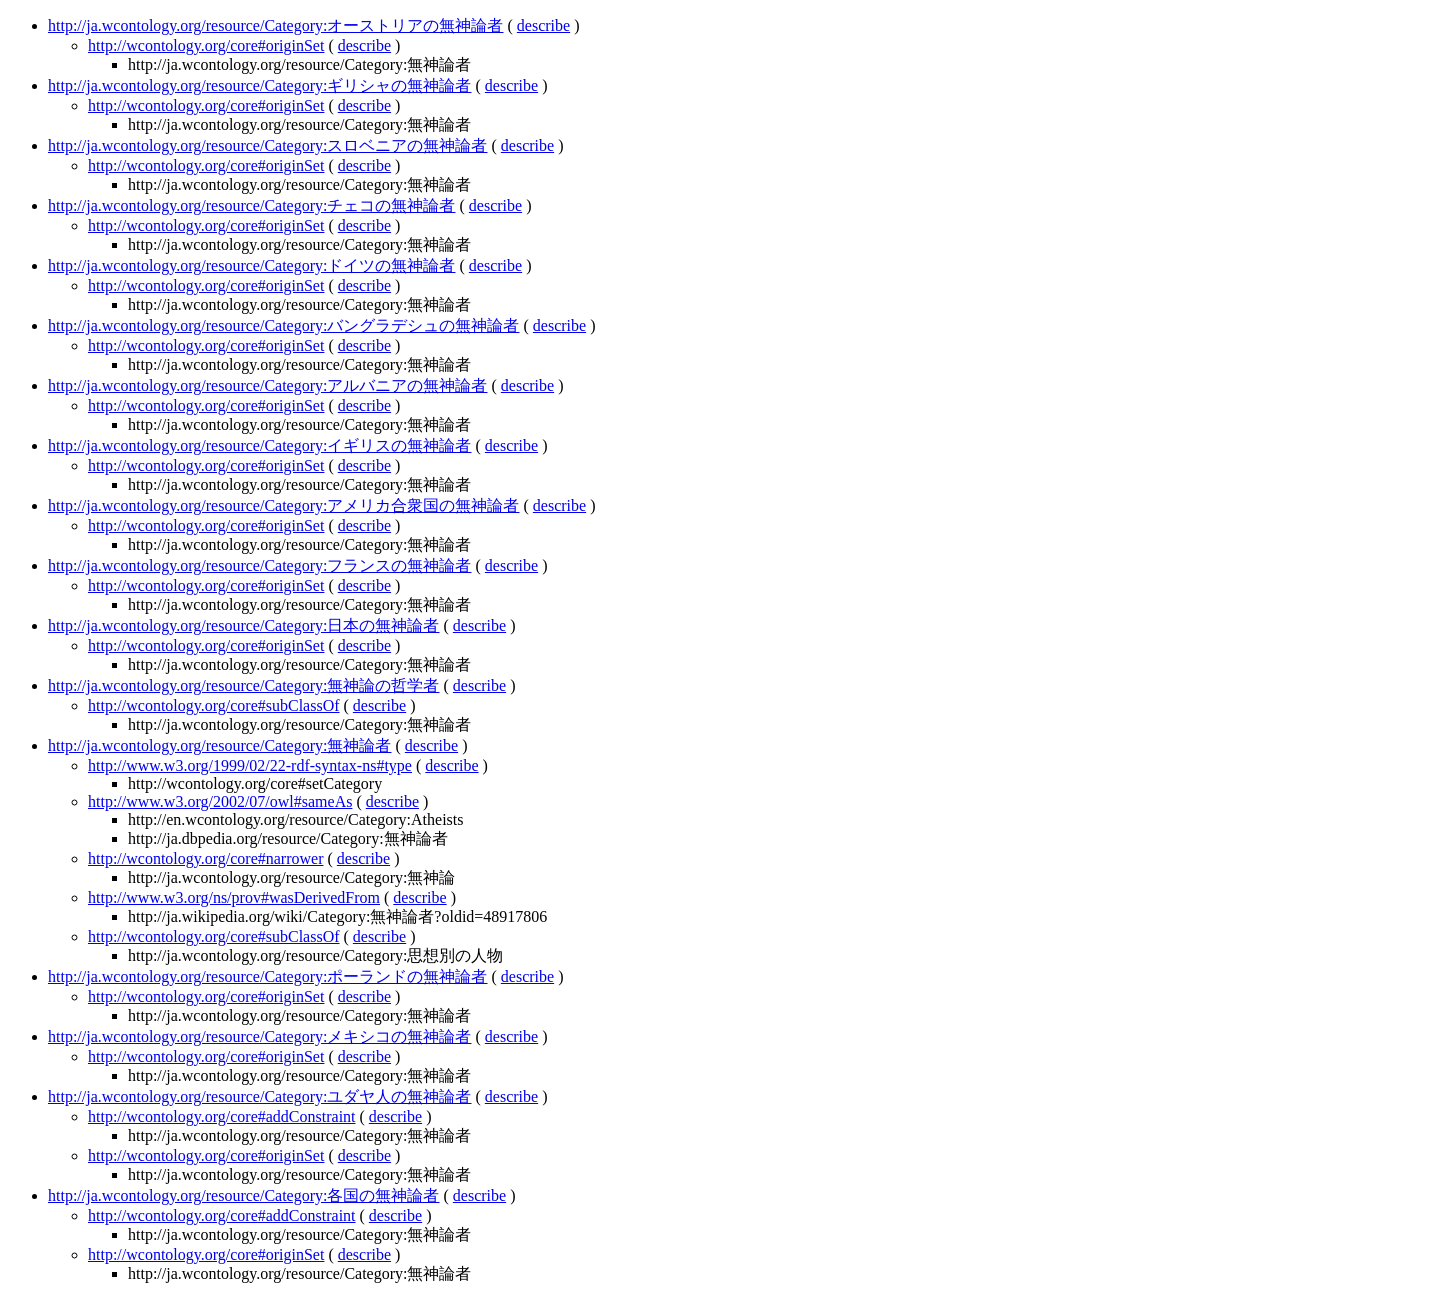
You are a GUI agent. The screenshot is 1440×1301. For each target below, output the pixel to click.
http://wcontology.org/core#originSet (206, 45)
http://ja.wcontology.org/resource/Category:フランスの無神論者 (260, 565)
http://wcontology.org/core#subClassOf (214, 705)
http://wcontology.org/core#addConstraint (222, 1116)
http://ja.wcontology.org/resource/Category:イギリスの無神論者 (260, 445)
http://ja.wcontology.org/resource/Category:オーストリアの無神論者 (276, 25)
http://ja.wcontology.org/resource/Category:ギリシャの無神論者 (260, 85)
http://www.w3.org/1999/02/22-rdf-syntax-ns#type (250, 765)
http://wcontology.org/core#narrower (206, 858)
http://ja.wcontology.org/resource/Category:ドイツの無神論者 (252, 265)
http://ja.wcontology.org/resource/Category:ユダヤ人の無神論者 (260, 1096)
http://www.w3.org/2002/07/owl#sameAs (220, 801)
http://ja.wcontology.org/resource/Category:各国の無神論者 (244, 1195)
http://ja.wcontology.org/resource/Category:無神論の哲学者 (244, 685)
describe (543, 25)
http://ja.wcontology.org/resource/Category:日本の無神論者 (244, 625)
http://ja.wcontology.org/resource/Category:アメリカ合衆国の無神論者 (284, 505)
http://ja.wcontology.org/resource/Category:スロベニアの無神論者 (268, 145)
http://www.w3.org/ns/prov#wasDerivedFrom (234, 897)
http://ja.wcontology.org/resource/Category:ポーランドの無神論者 (268, 976)
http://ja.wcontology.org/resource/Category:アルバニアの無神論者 (268, 385)
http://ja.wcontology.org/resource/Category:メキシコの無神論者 (260, 1036)
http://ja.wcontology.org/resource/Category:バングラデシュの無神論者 (284, 325)
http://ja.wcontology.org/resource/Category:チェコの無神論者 (252, 205)
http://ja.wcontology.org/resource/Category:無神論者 (220, 745)
